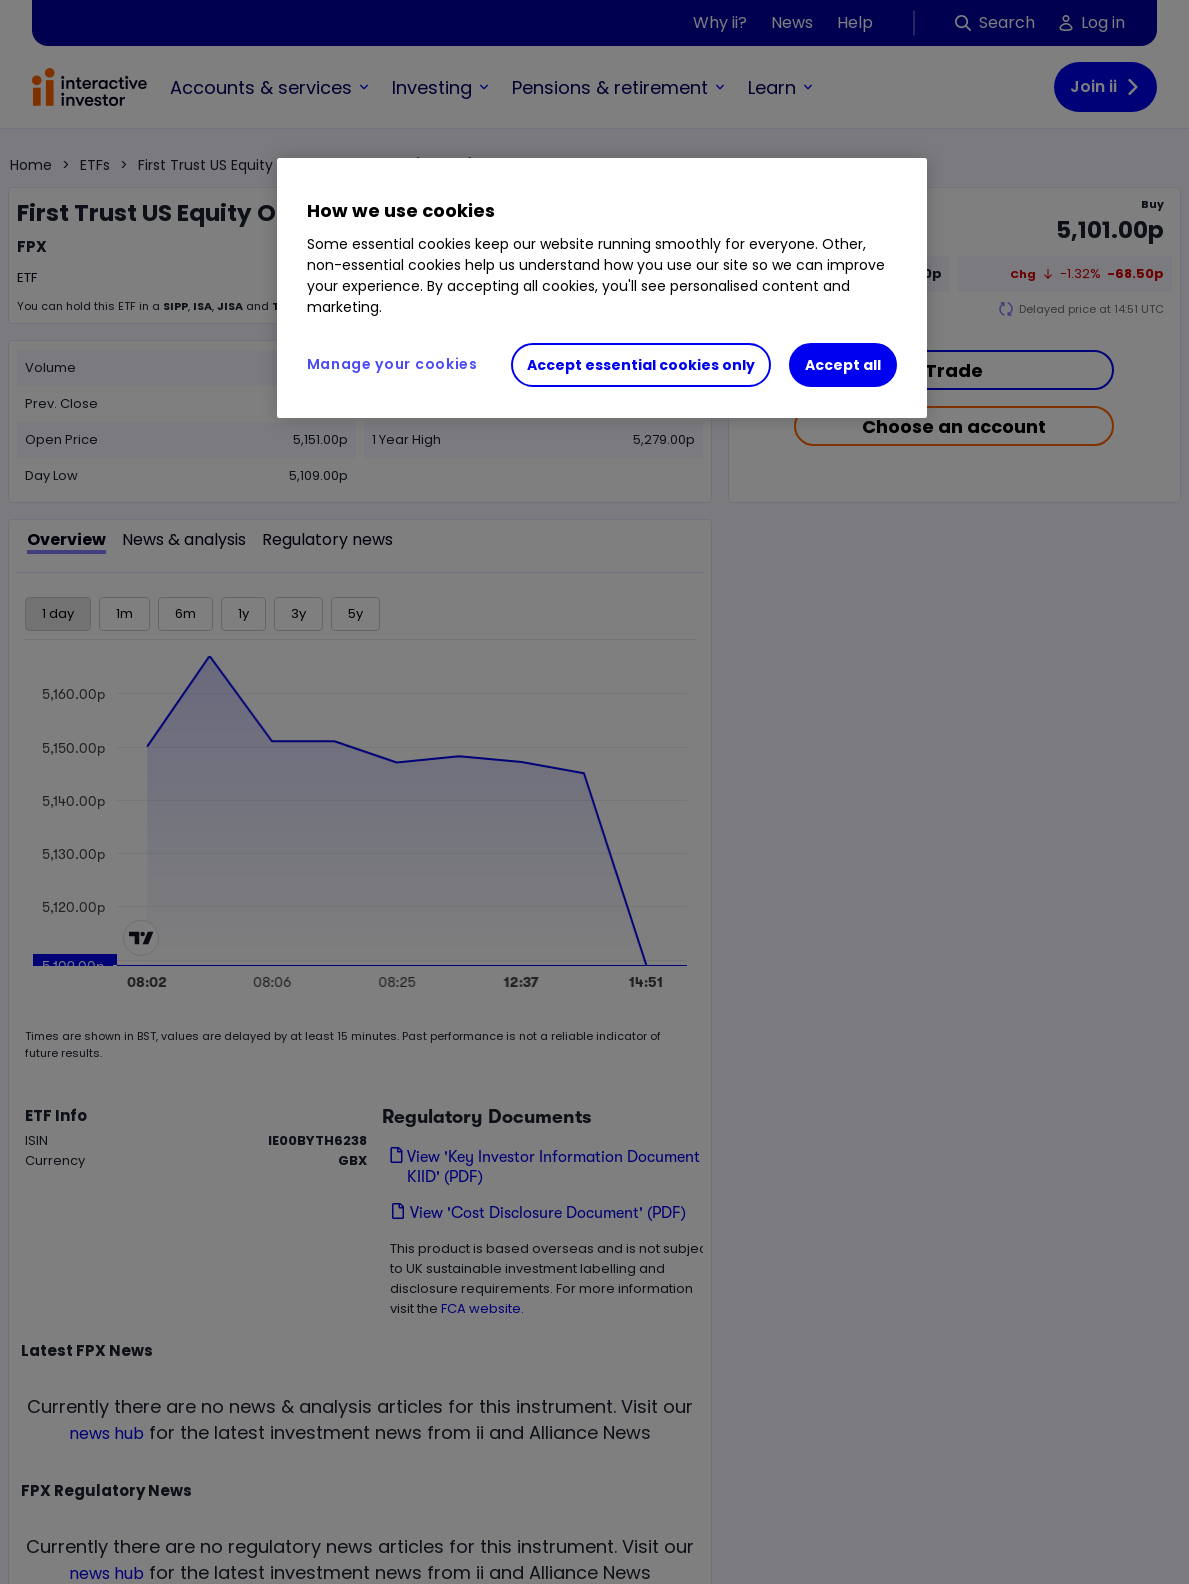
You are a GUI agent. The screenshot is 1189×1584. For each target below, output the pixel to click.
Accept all (843, 365)
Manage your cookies (392, 364)
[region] (602, 288)
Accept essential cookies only (641, 365)
